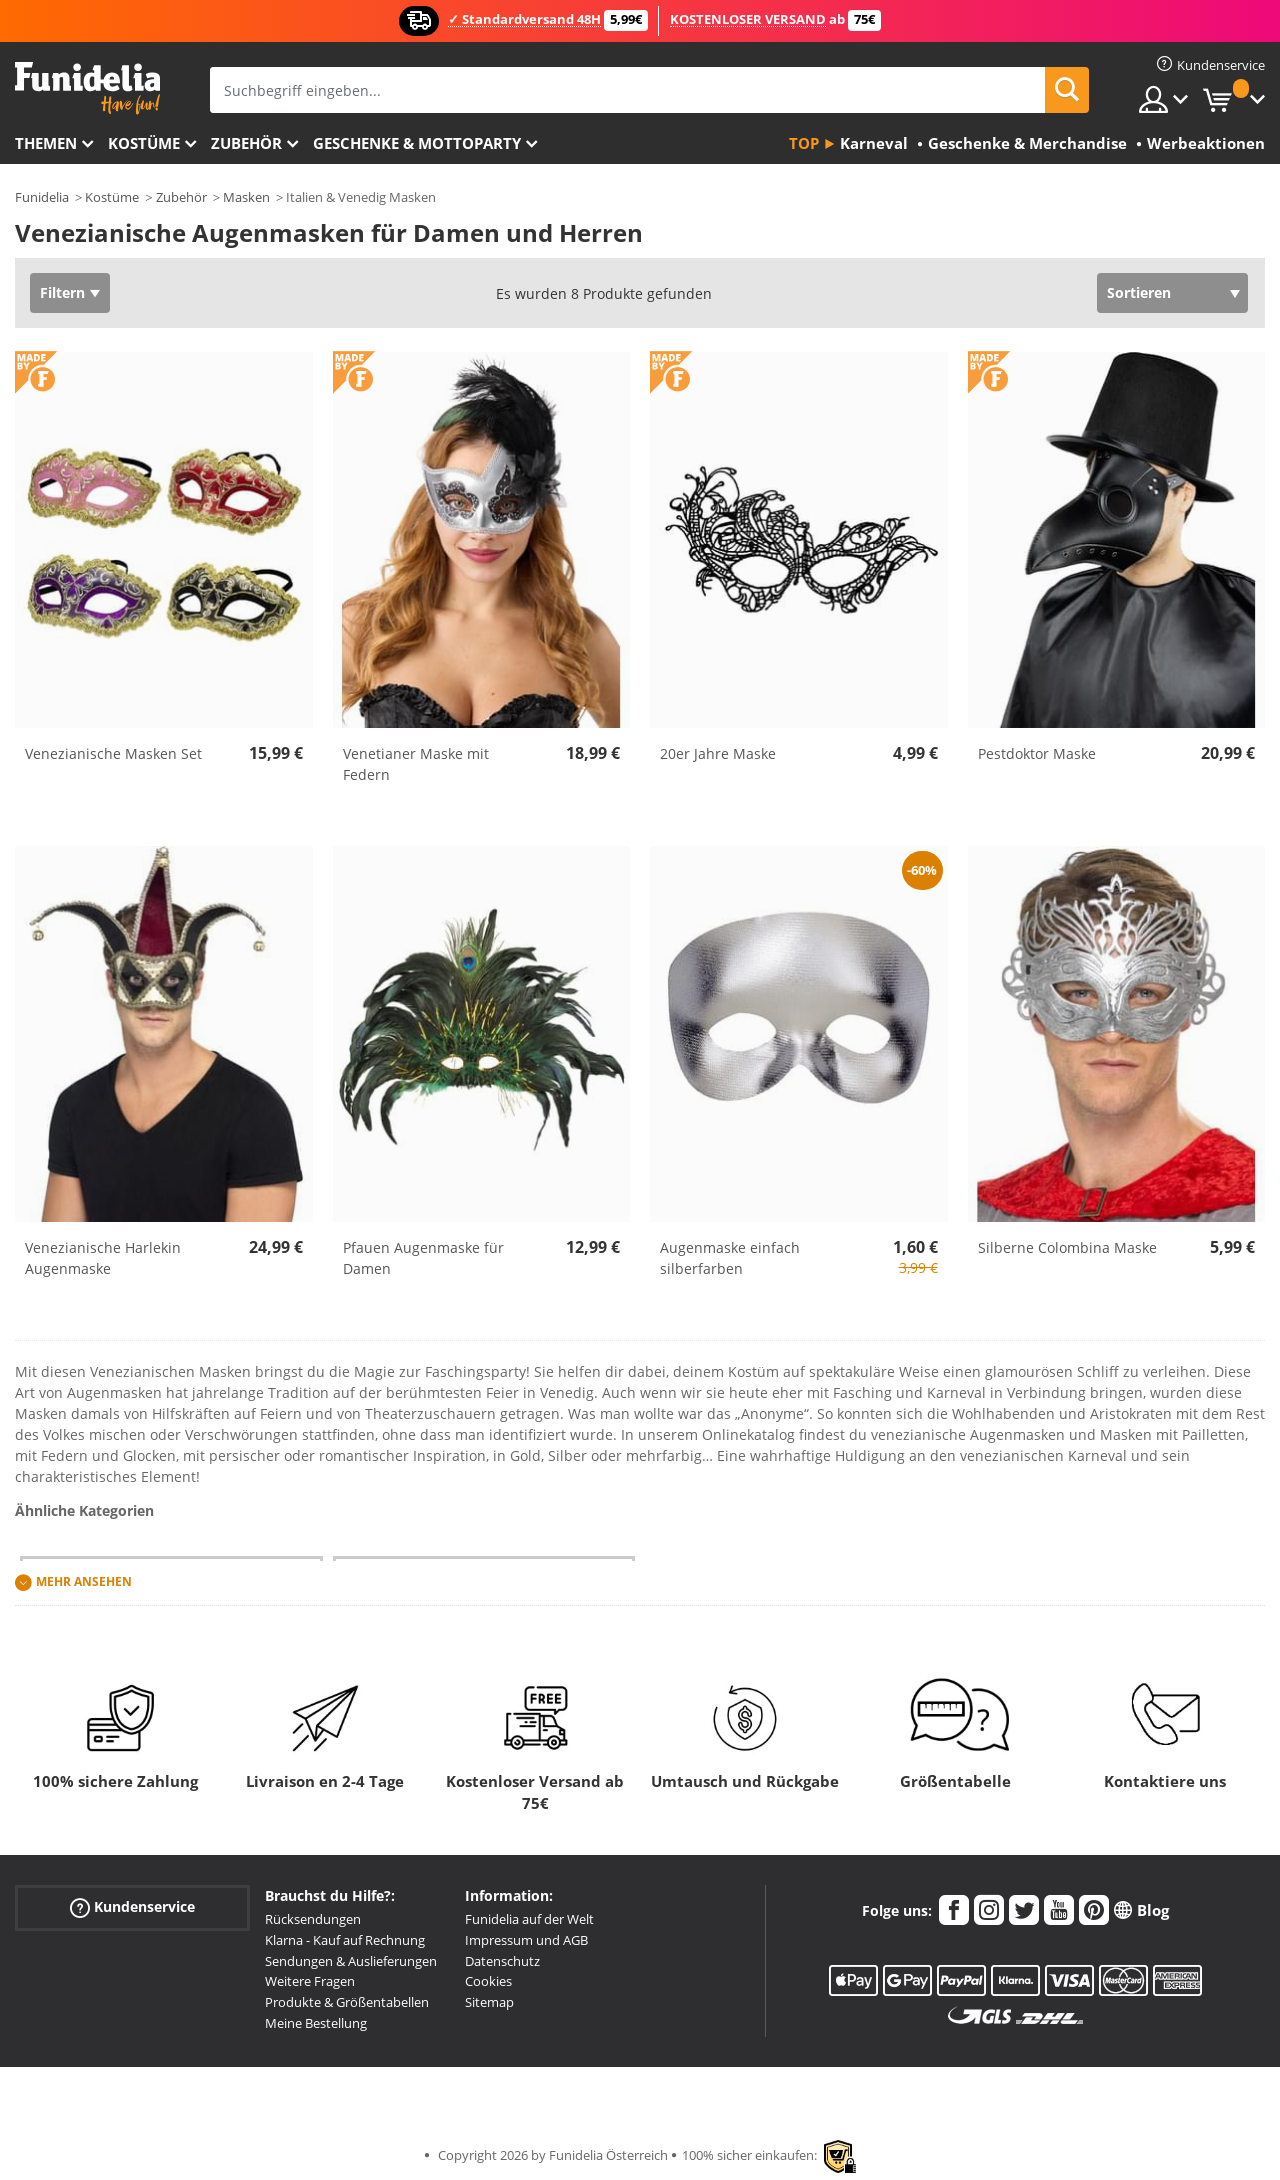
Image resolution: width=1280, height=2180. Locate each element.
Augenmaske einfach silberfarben (730, 1258)
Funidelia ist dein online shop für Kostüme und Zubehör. (87, 88)
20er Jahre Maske (718, 753)
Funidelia (42, 197)
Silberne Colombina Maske (1067, 1247)
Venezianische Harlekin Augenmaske (103, 1258)
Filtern (62, 292)
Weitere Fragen (310, 1981)
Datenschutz (502, 1961)
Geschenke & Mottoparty (417, 143)
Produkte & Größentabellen (347, 2002)
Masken (246, 197)
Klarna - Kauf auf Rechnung (345, 1940)
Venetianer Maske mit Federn (416, 764)
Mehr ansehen (84, 1581)
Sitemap (489, 2002)
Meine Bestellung (316, 2023)
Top (804, 143)
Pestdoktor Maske (1037, 753)
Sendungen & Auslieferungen (351, 1961)
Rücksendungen (313, 1919)
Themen (46, 143)
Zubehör (246, 143)
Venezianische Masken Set (113, 753)
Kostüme (144, 143)
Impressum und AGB (526, 1940)
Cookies (488, 1981)
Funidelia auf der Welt (529, 1919)
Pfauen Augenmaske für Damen (423, 1258)
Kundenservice (132, 1907)
